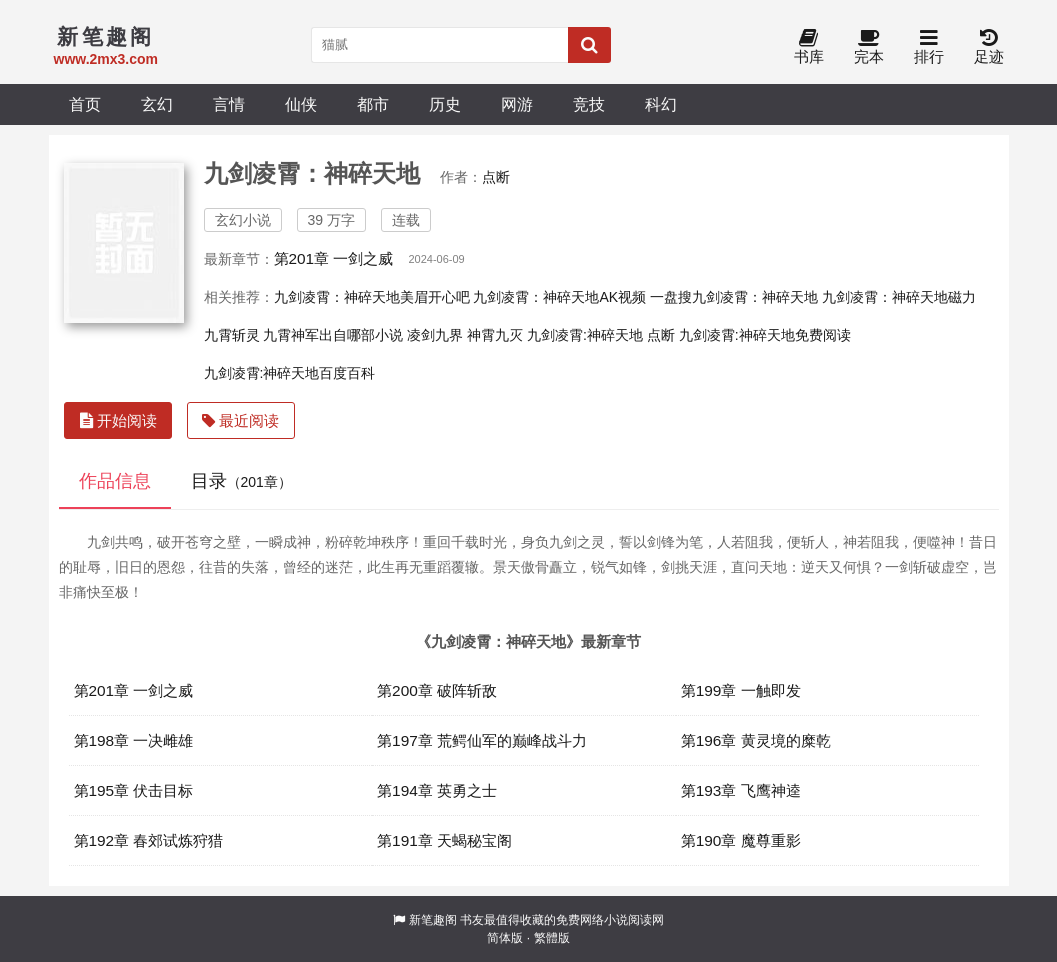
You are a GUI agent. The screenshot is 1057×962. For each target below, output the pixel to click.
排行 (929, 47)
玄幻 (157, 104)
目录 (241, 481)
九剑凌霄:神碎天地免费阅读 (765, 335)
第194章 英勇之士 (437, 790)
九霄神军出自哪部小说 (333, 335)
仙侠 (301, 104)
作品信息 (115, 481)
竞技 (589, 104)
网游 (517, 104)
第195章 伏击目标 (134, 790)
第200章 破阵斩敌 (437, 690)
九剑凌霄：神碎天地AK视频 (559, 297)
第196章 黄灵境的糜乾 (756, 740)
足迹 (989, 47)
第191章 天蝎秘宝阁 (444, 840)
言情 (229, 104)
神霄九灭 (495, 335)
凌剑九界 (435, 335)
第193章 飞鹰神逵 (741, 790)
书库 (809, 47)
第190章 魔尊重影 (741, 840)
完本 (869, 47)
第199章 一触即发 (741, 690)
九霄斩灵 (232, 335)
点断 (496, 177)
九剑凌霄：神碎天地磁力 (899, 297)
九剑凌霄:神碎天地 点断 (601, 335)
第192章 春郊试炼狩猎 (149, 840)
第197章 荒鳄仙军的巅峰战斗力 (482, 740)
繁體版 (552, 938)
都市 (373, 104)
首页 (85, 104)
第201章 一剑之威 (334, 258)
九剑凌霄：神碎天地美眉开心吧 (372, 297)
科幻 (661, 104)
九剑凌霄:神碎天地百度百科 (290, 373)
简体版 (505, 938)
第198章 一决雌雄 (134, 740)
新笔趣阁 (433, 920)
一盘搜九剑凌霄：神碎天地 (734, 297)
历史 (445, 104)
